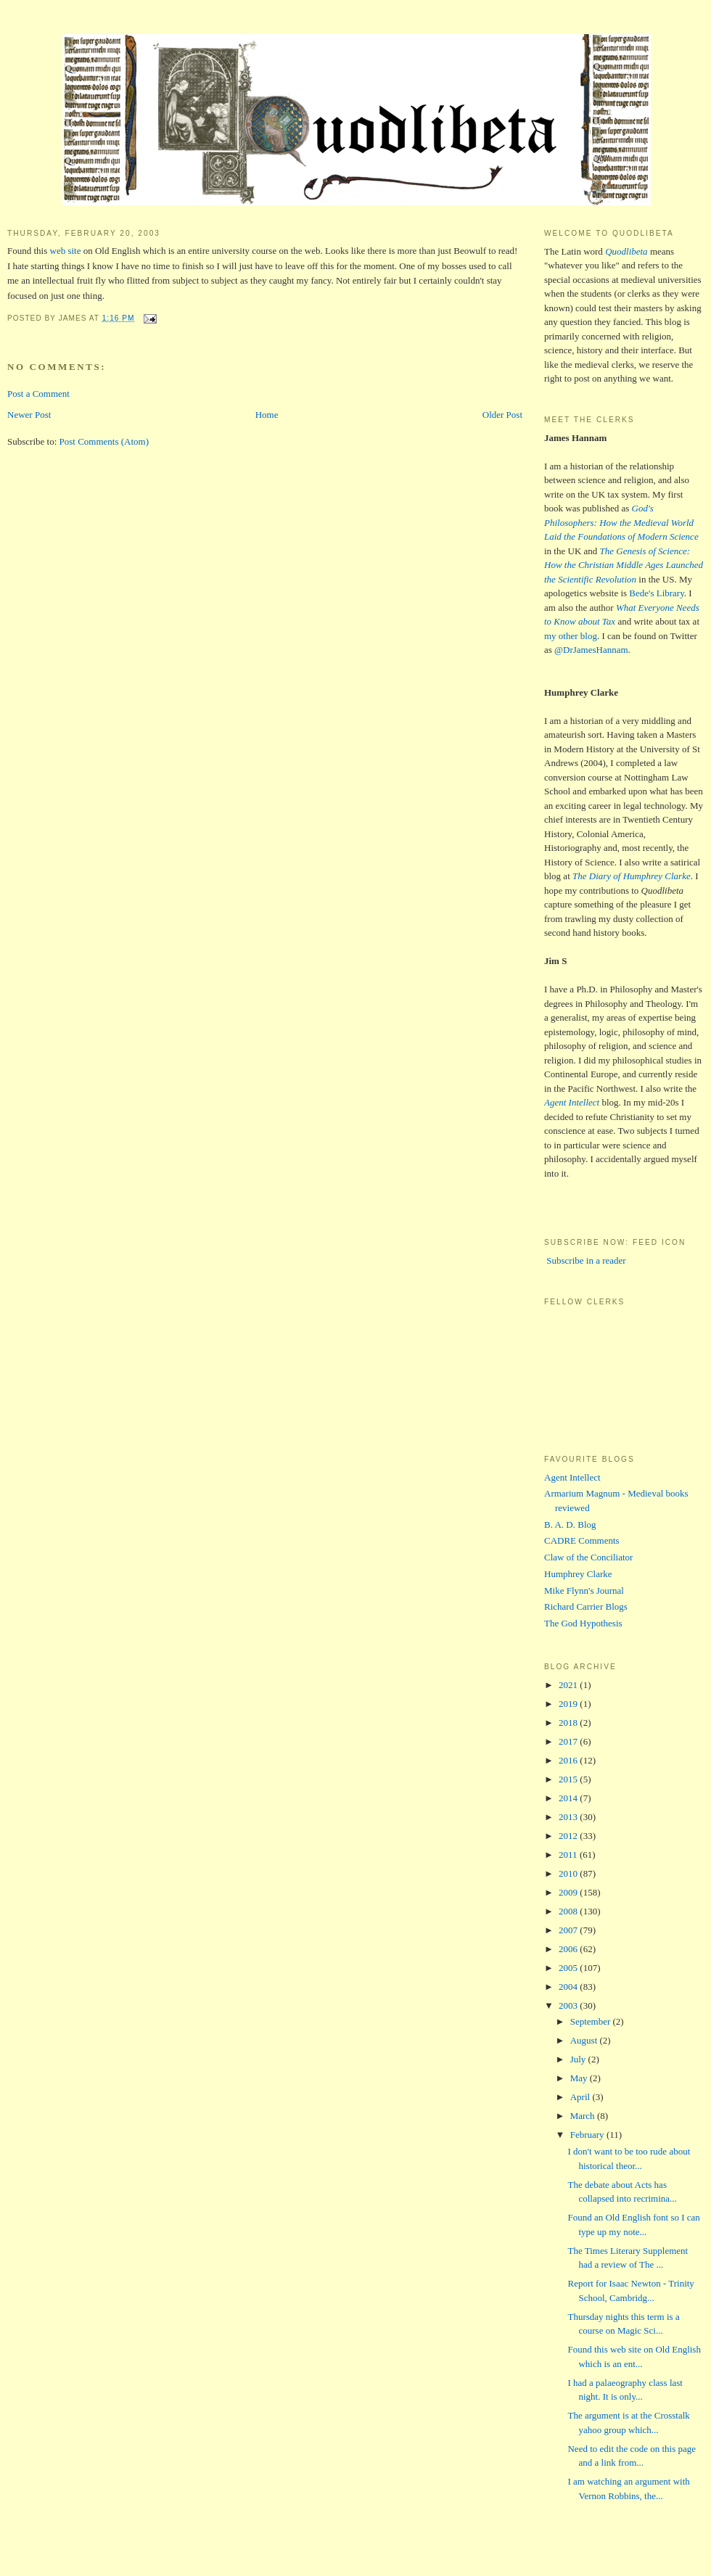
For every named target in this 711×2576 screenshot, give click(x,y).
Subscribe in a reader (585, 1260)
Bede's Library (656, 593)
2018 (569, 1722)
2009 (569, 1892)
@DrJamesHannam (591, 649)
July (579, 2059)
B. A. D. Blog (570, 1524)
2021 (569, 1684)
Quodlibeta (626, 251)
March (583, 2115)
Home (267, 414)
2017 (569, 1741)
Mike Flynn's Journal (584, 1590)
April (581, 2096)
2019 (569, 1703)
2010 (569, 1873)
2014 (569, 1798)
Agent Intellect (572, 1477)
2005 (569, 1967)
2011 (569, 1854)
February (588, 2134)
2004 (569, 1986)
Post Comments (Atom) (104, 441)
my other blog (570, 635)
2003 (569, 2005)
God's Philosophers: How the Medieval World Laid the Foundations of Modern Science (621, 522)
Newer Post (29, 414)
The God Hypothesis (583, 1623)
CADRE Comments (582, 1540)
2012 (569, 1835)
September (591, 2021)
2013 (569, 1816)
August (585, 2040)
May (580, 2078)
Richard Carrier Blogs (586, 1606)
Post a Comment (38, 393)
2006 (569, 1948)
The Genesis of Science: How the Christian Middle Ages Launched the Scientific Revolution (623, 565)
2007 (569, 1930)
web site (65, 250)
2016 (569, 1760)
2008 (569, 1911)
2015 (569, 1779)
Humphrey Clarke (578, 1573)
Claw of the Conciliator (588, 1557)
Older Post (502, 414)
